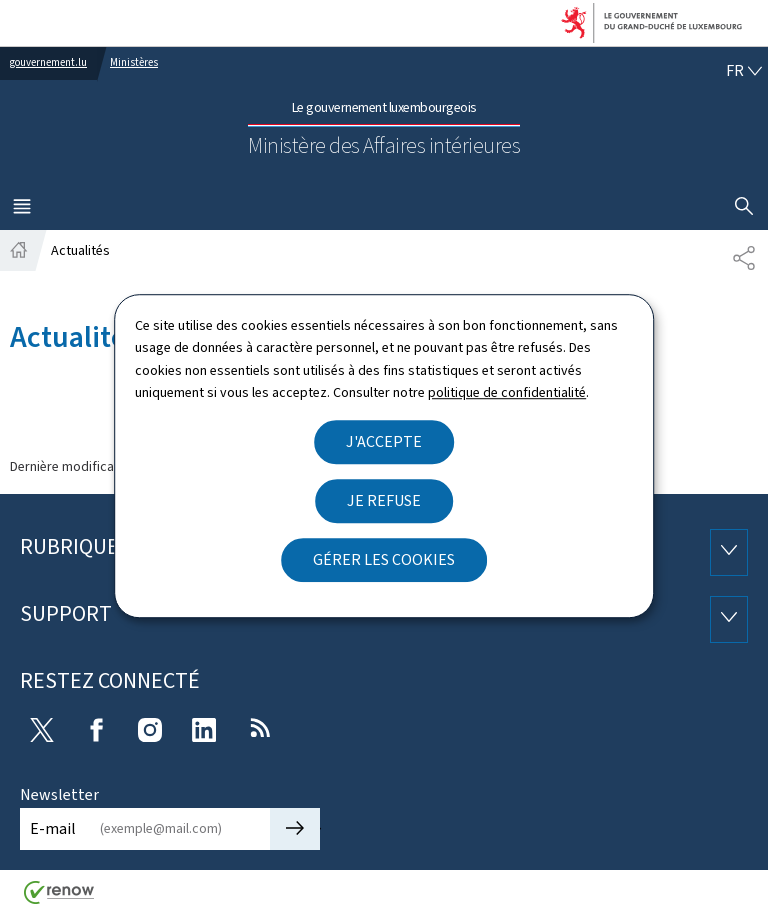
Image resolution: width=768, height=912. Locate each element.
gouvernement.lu (48, 62)
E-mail (53, 828)
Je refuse (384, 500)
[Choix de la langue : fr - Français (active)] (744, 71)
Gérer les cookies (384, 559)
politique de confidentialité (507, 392)
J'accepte (384, 441)
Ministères (134, 62)
